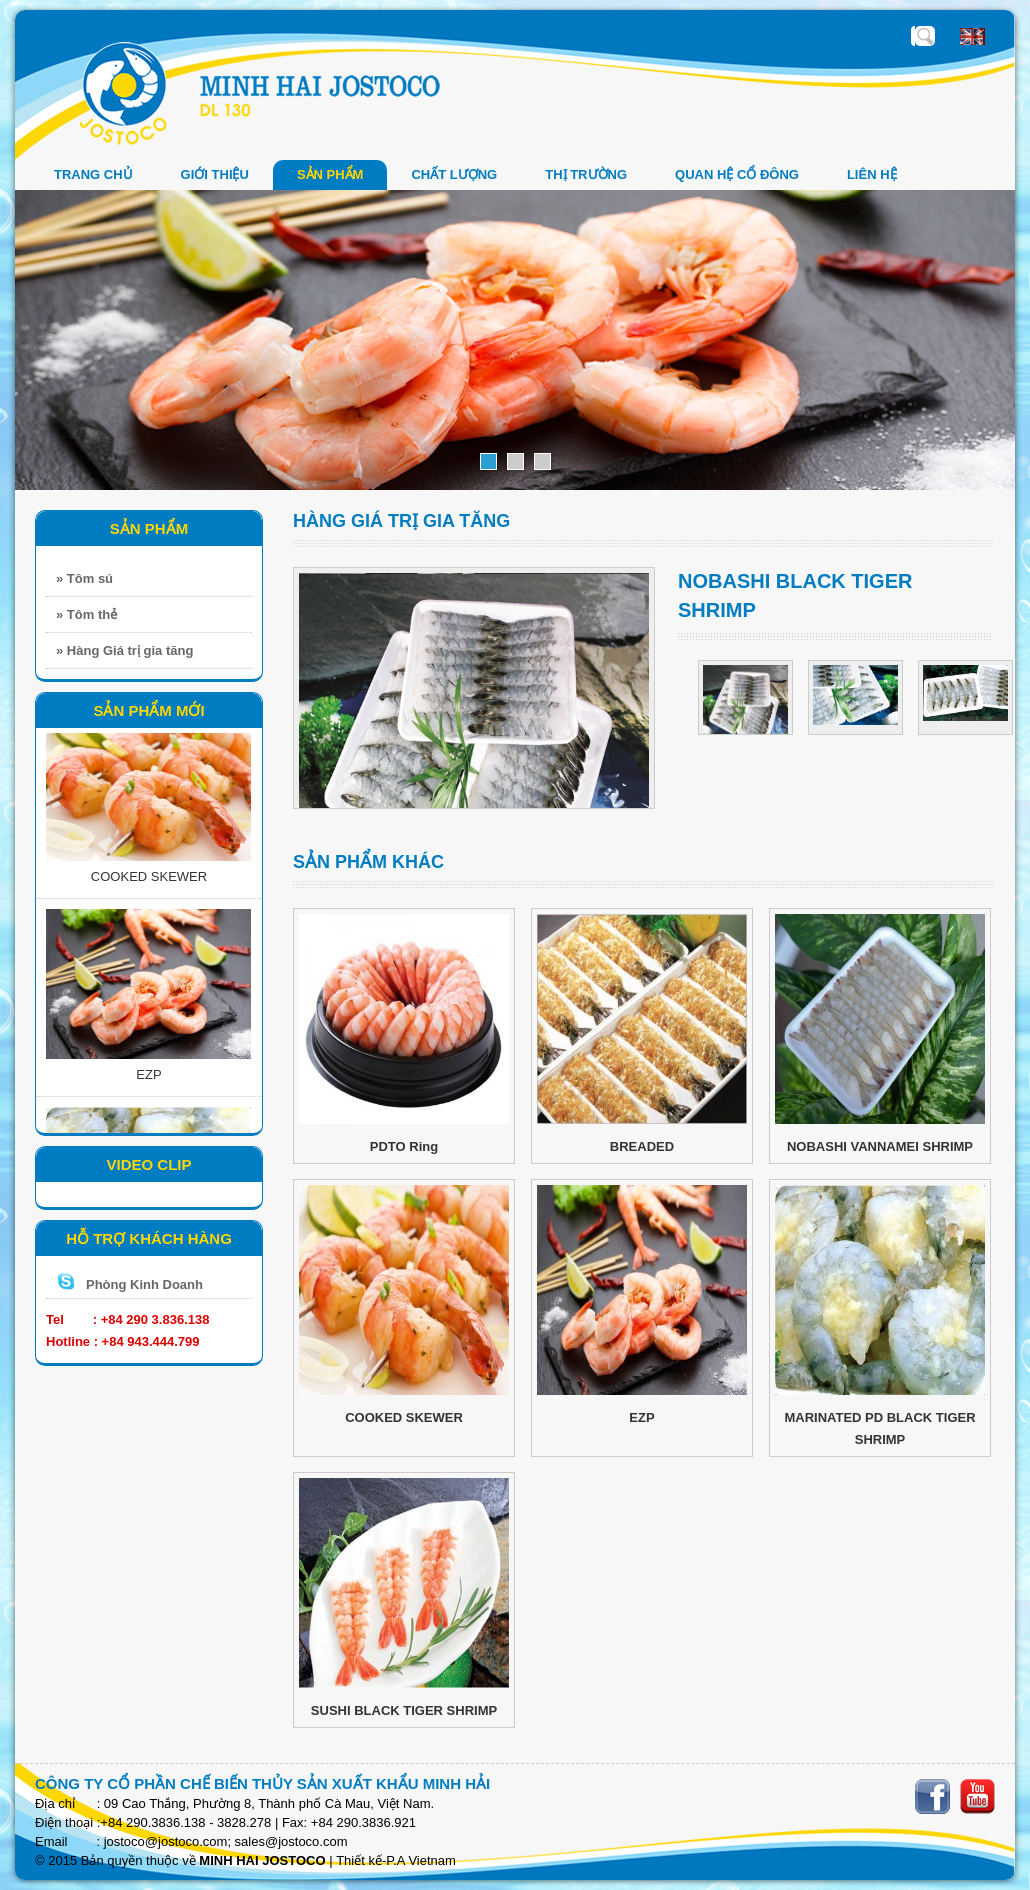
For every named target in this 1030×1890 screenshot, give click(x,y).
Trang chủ (93, 174)
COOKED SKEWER (149, 880)
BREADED (642, 1146)
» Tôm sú (84, 578)
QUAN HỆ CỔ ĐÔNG (737, 174)
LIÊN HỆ (872, 174)
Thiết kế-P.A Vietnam (396, 1860)
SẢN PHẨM (330, 174)
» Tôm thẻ (86, 614)
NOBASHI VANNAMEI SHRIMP (880, 1146)
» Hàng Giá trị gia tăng (124, 650)
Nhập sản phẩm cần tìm (925, 36)
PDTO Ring (404, 1146)
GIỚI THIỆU (215, 174)
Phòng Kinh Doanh (144, 1284)
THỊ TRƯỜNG (586, 174)
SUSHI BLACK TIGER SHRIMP (404, 1710)
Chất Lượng (454, 174)
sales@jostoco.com (291, 1841)
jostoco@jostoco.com (166, 1841)
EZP (148, 1078)
